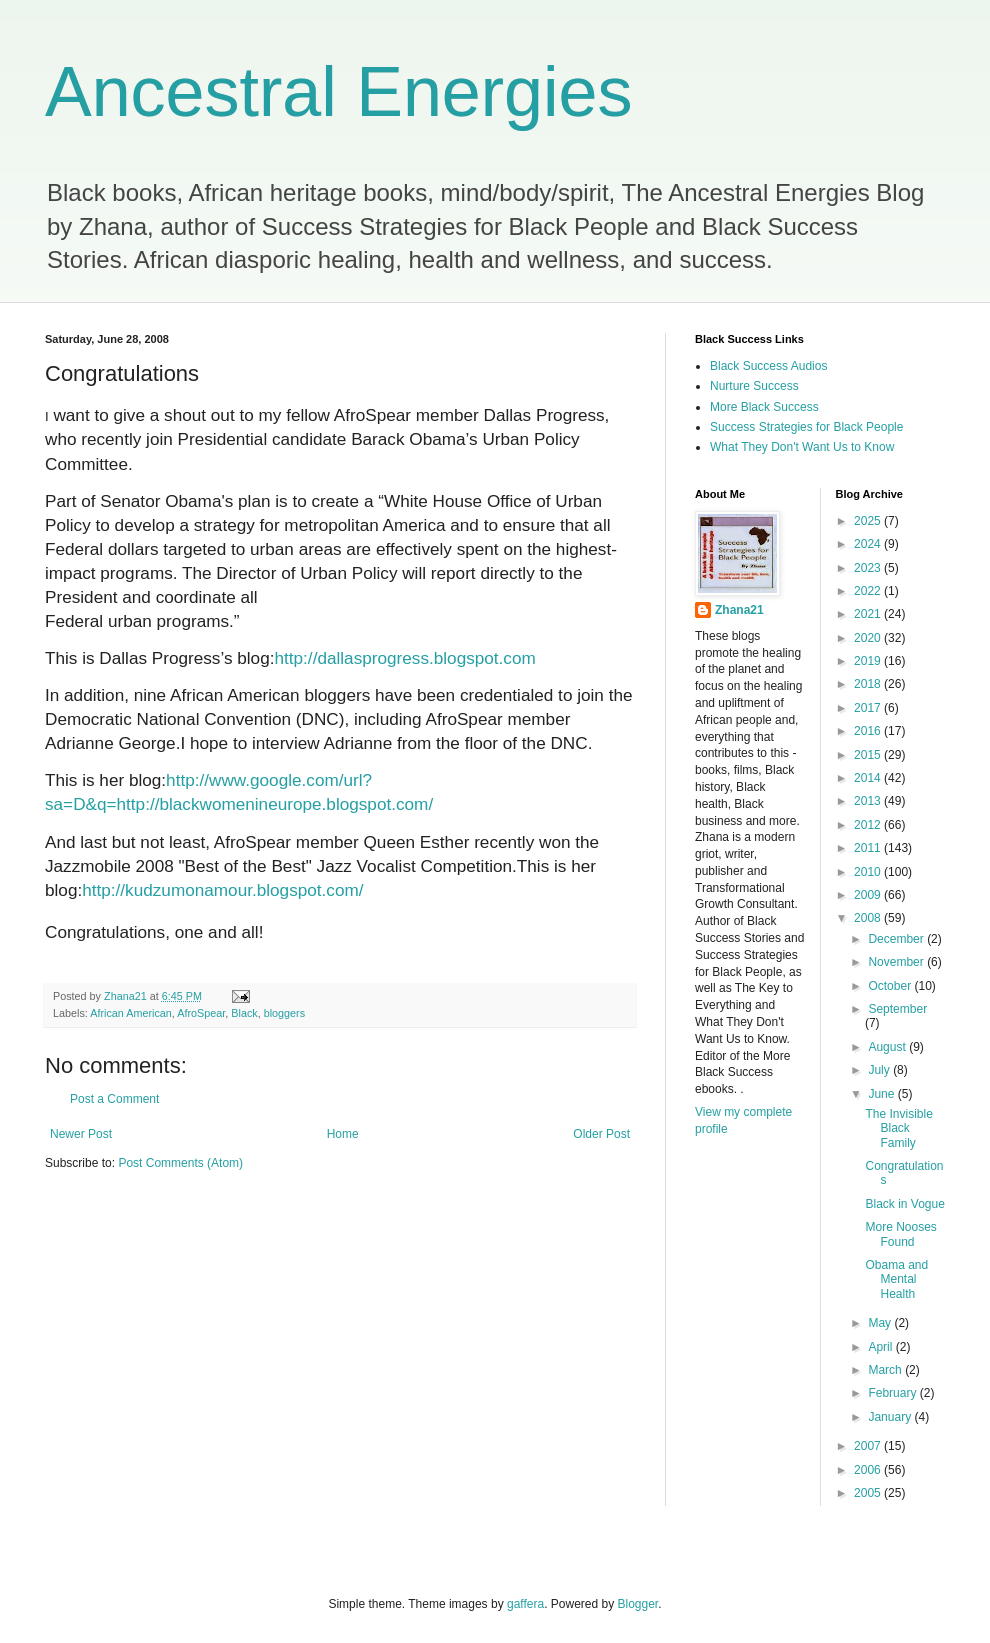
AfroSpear (201, 1013)
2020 (869, 638)
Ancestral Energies (339, 92)
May (881, 1323)
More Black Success (764, 407)
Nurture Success (754, 386)
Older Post (601, 1134)
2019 (869, 661)
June (882, 1094)
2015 (869, 755)
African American (131, 1013)
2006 (869, 1470)
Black (244, 1013)
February (893, 1393)
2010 (869, 872)
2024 (869, 544)
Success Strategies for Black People (806, 427)
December (897, 939)
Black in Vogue (904, 1204)
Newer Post (81, 1134)
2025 (869, 521)
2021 (869, 614)
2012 (869, 825)
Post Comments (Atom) (180, 1163)
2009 (869, 895)
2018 (869, 684)
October (891, 986)
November (897, 962)
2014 (869, 778)
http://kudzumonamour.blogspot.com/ (222, 890)
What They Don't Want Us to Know (802, 447)
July (880, 1070)
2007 (869, 1446)
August (888, 1047)
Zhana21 (739, 610)
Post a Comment (114, 1099)
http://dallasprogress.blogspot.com (404, 658)
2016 (869, 731)
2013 (869, 801)
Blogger (638, 1604)
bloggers (284, 1013)
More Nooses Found (900, 1234)
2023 (869, 568)
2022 (869, 591)
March (886, 1370)
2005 (869, 1493)
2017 (869, 708)
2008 (869, 918)
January (891, 1417)
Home (343, 1134)
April (881, 1347)
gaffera (525, 1604)
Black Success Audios (768, 366)
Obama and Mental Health (896, 1279)
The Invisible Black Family (898, 1128)
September (897, 1009)
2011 (869, 848)
